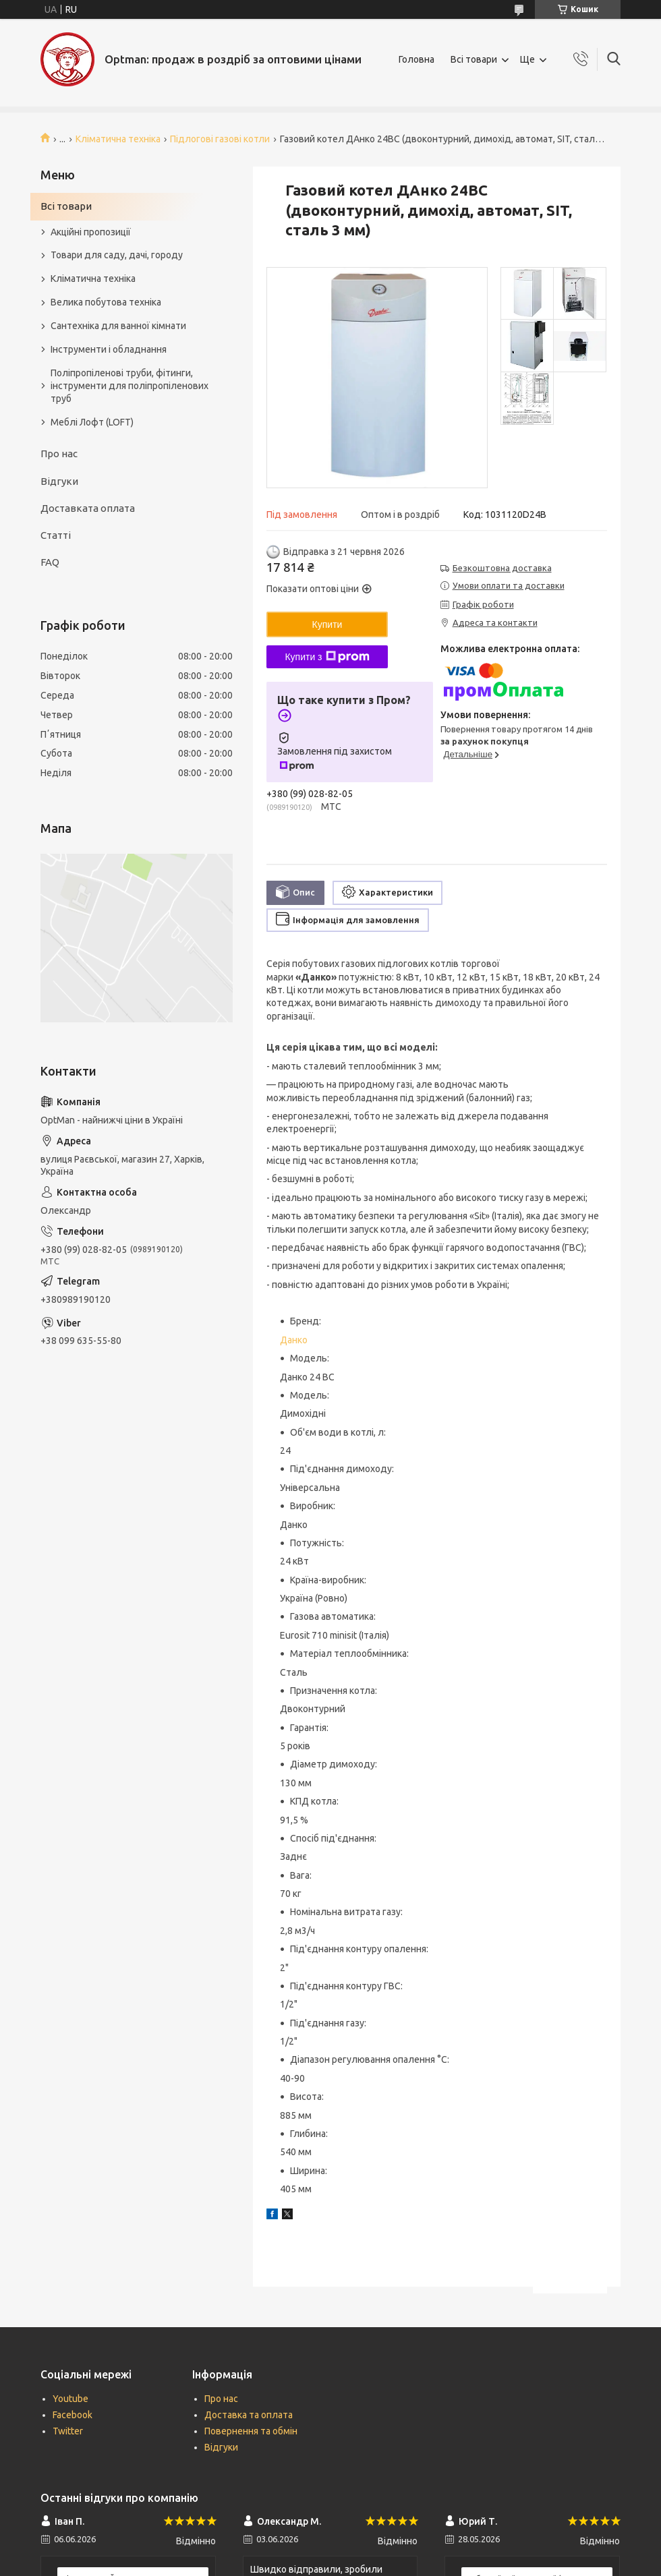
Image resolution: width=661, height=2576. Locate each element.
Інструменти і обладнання (109, 349)
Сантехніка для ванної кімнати (118, 325)
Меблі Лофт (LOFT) (92, 422)
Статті (55, 535)
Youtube (70, 2398)
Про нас (59, 453)
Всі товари (474, 59)
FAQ (49, 562)
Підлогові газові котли (220, 139)
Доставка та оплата (248, 2414)
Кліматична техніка (118, 139)
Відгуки (59, 481)
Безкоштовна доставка (502, 568)
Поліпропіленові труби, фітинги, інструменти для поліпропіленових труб (129, 386)
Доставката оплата (87, 508)
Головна (416, 59)
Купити (327, 624)
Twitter (68, 2431)
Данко (294, 1340)
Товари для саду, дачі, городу (117, 255)
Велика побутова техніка (106, 302)
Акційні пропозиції (91, 232)
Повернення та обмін (250, 2431)
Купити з (327, 657)
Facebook (72, 2414)
